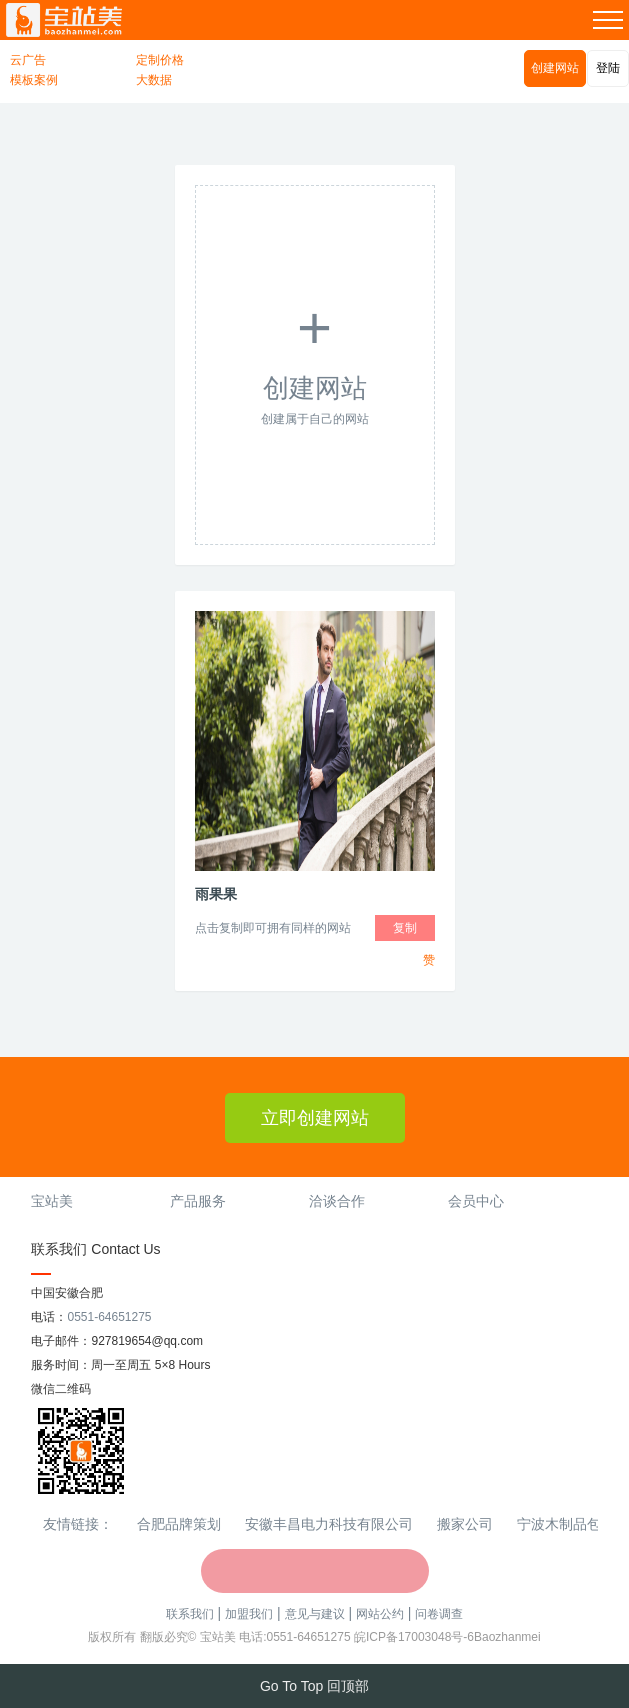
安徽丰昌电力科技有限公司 (329, 1524)
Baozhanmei (507, 1637)
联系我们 (190, 1614)
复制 (405, 928)
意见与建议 (315, 1614)
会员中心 (476, 1201)
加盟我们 (249, 1614)
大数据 (154, 80)
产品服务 (198, 1201)
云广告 (28, 60)
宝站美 (52, 1201)
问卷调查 (439, 1614)
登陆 (608, 68)
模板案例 (34, 80)
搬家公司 (465, 1524)
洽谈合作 (337, 1201)
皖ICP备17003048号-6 (414, 1637)
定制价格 (160, 60)
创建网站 (555, 68)
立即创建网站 (315, 1118)
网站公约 (380, 1614)
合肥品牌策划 (179, 1524)
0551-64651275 (109, 1317)
